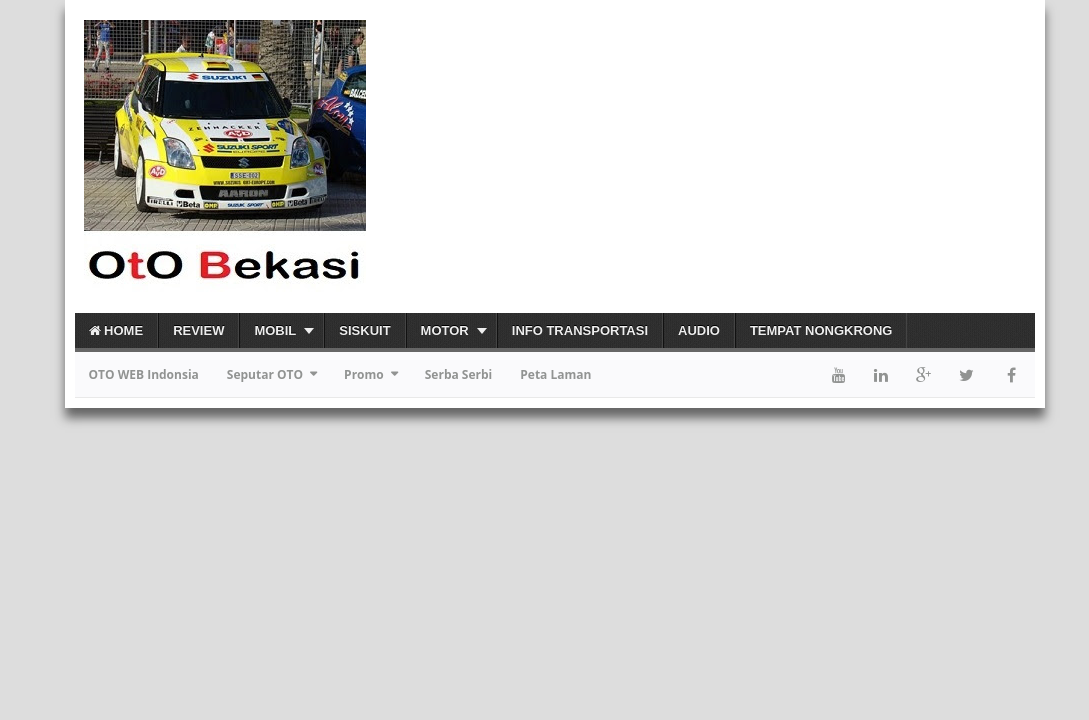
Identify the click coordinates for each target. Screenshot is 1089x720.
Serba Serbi (459, 374)
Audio (699, 330)
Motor (445, 330)
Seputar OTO (265, 374)
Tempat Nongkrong (821, 330)
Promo (364, 374)
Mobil (275, 330)
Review (198, 330)
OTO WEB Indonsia (144, 374)
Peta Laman (555, 374)
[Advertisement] (801, 156)
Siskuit (364, 330)
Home (116, 330)
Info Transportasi (580, 330)
